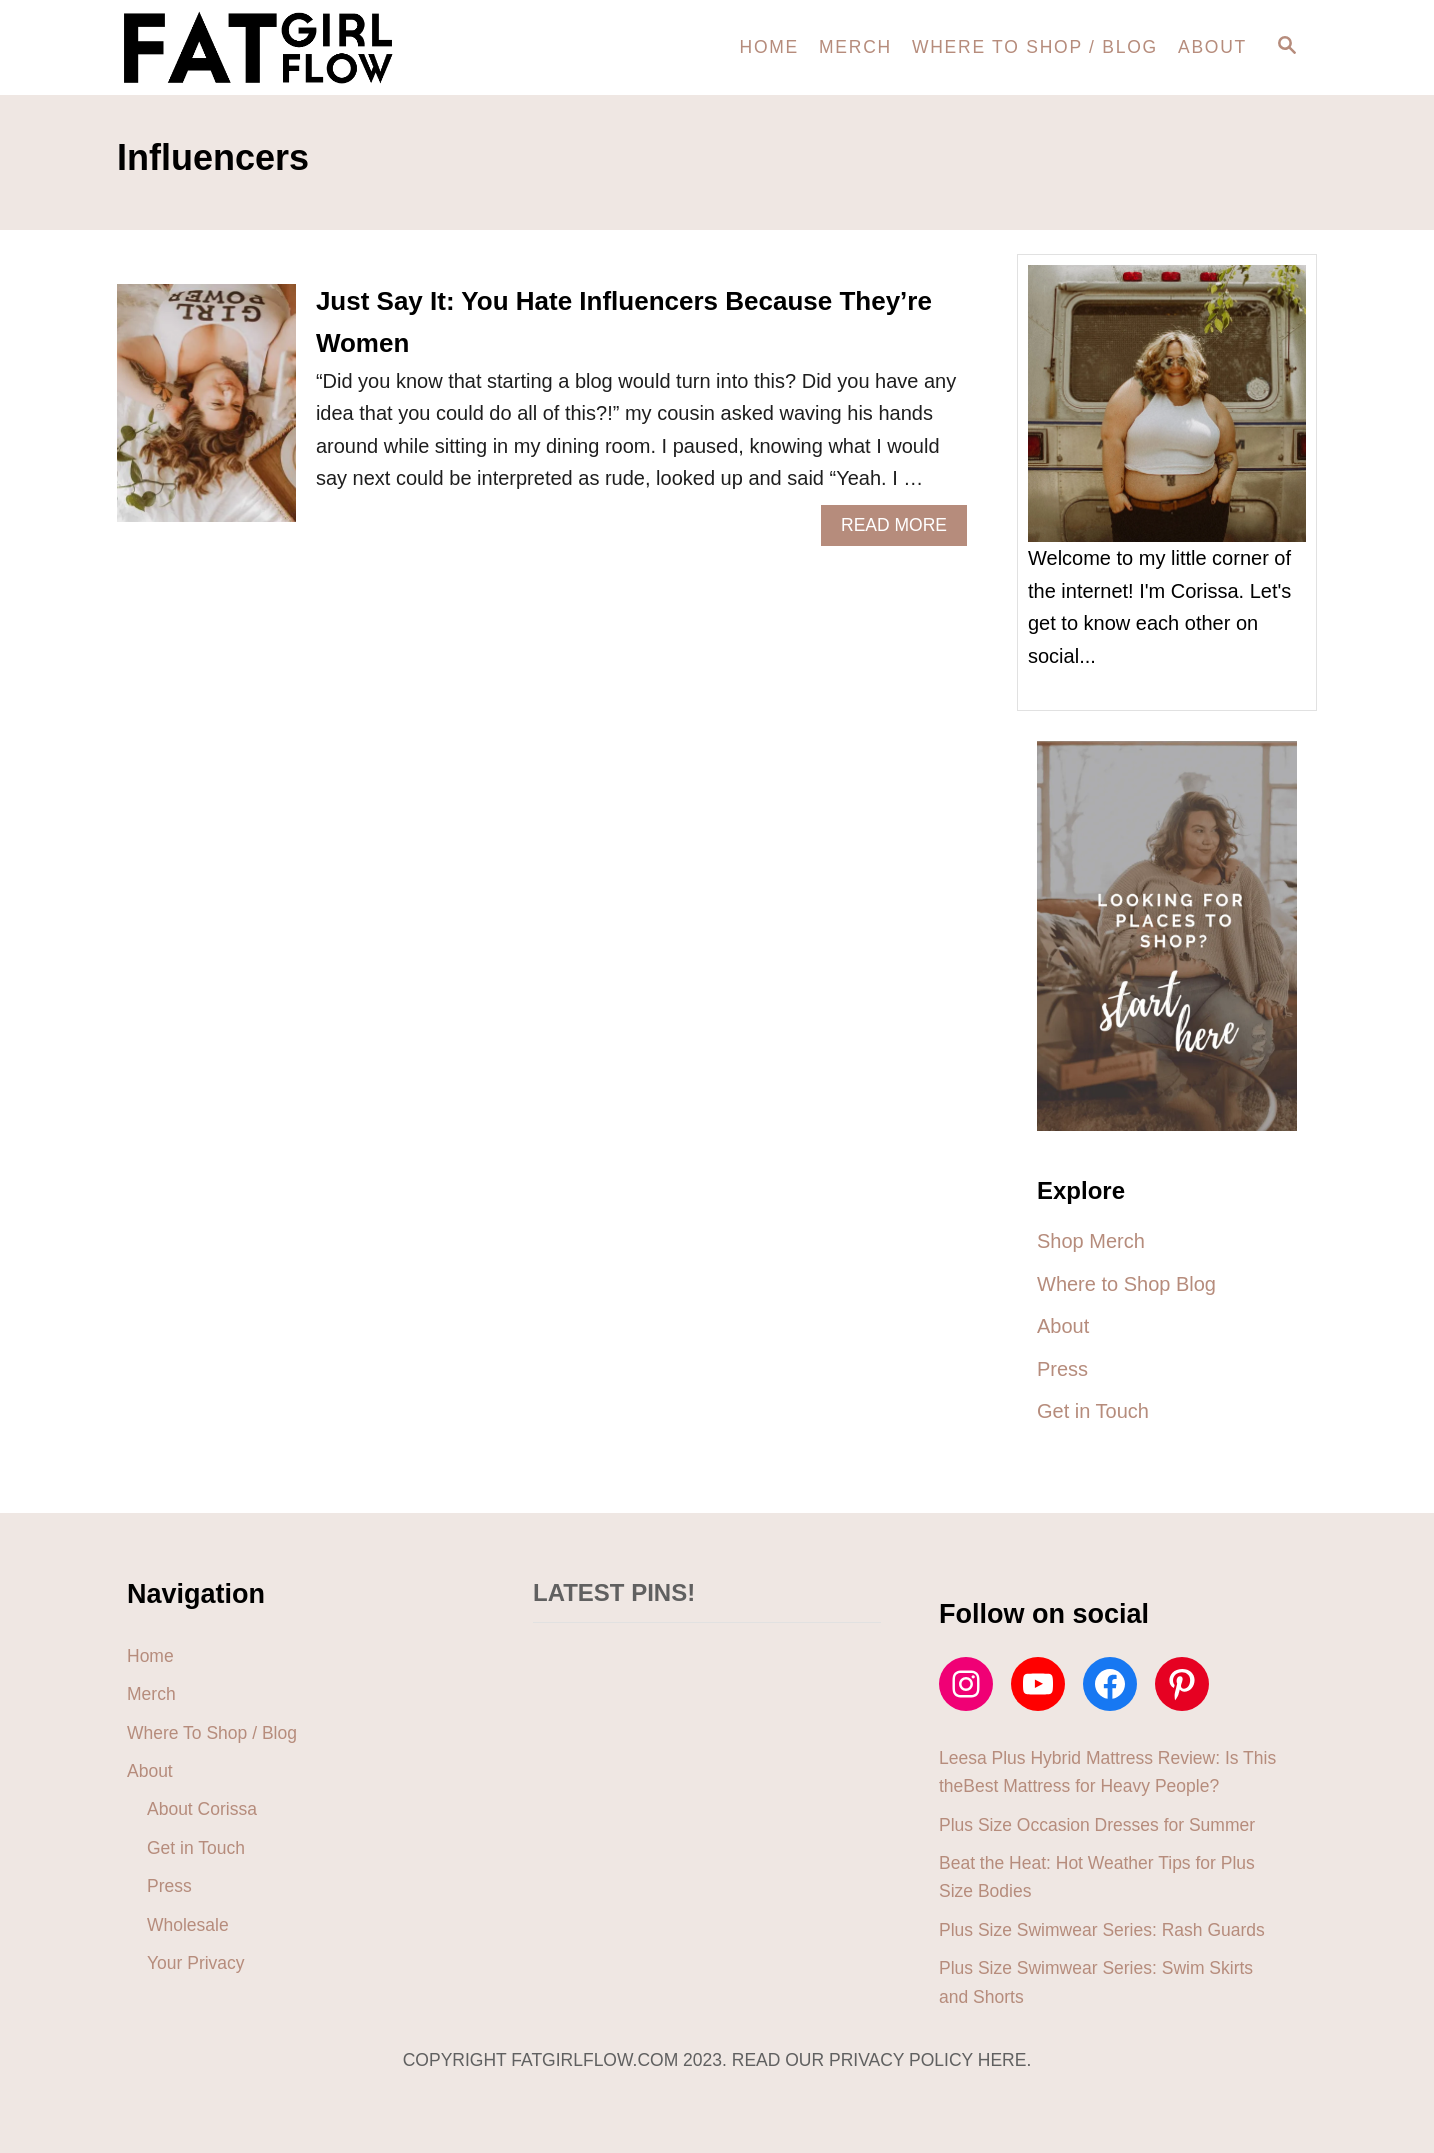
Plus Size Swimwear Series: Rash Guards (1102, 1930)
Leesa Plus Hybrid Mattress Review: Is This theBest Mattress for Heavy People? (1107, 1772)
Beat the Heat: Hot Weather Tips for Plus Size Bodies (1097, 1877)
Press (169, 1886)
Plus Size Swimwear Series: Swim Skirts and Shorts (1096, 1982)
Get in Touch (196, 1848)
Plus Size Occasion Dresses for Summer (1097, 1825)
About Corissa (202, 1809)
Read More (902, 530)
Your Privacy (196, 1963)
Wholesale (188, 1925)
